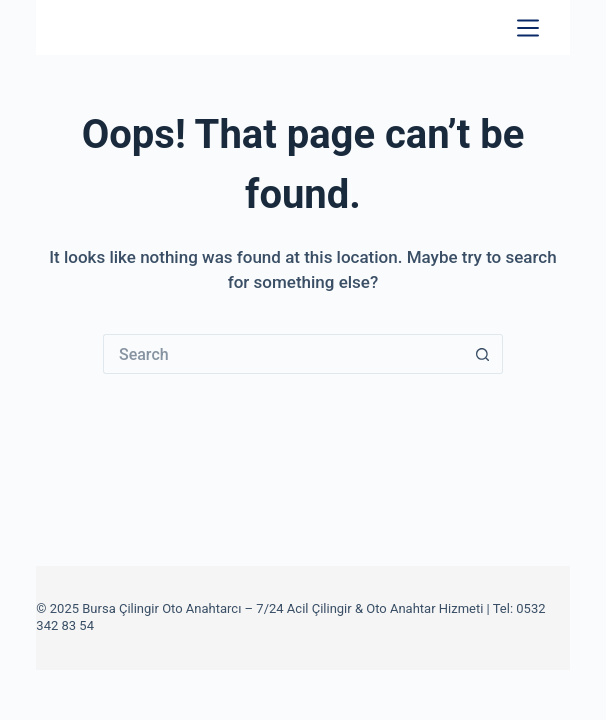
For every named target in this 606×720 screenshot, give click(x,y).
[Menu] (528, 28)
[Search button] (483, 354)
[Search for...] (283, 354)
